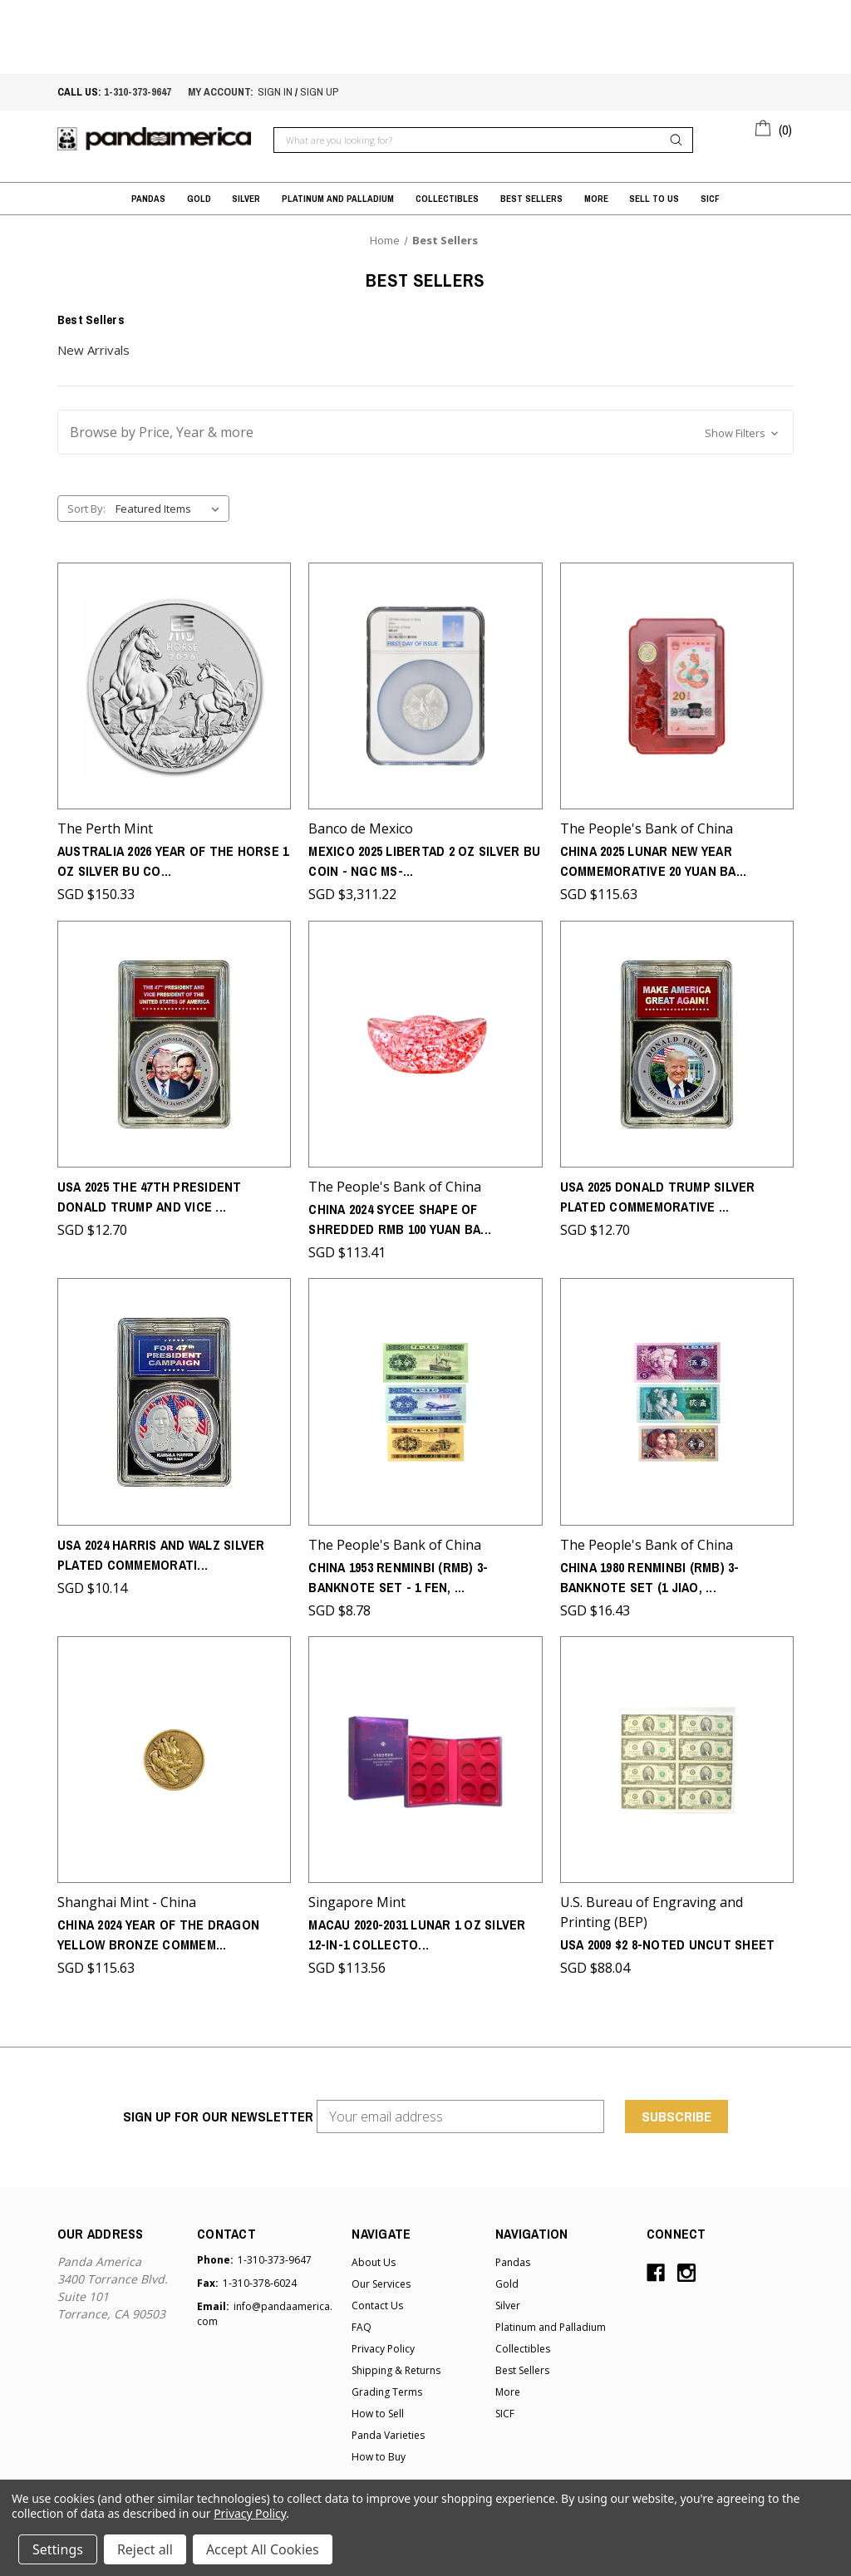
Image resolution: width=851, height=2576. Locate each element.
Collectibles (447, 198)
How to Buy (379, 2450)
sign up (319, 92)
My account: (220, 92)
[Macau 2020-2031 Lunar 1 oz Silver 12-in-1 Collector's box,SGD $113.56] (425, 1754)
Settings (57, 2549)
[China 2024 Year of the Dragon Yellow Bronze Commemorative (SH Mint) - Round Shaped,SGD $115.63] (174, 1754)
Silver (246, 198)
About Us (374, 2256)
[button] (425, 432)
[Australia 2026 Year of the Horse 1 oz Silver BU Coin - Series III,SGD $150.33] (174, 685)
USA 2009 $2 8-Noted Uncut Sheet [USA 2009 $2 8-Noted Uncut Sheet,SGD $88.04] (667, 1938)
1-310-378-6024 (260, 2276)
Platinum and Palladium (338, 198)
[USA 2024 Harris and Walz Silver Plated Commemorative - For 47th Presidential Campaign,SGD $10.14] (174, 1397)
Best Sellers (531, 198)
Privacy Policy (383, 2342)
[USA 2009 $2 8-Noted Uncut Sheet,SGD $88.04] (676, 1754)
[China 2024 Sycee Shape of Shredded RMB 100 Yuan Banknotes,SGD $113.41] (425, 1041)
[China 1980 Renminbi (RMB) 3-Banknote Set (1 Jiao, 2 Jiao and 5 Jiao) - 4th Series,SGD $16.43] (676, 1397)
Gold (199, 198)
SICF (710, 198)
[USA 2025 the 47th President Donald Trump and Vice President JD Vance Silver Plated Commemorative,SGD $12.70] (174, 1041)
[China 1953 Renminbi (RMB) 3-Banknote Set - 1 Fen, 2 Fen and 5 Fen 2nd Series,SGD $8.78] (425, 1397)
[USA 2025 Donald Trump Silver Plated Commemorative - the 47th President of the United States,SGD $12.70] (676, 1041)
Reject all (145, 2549)
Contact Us (377, 2299)
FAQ (361, 2320)
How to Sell (378, 2407)
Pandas (148, 198)
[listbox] (171, 508)
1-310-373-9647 (137, 92)
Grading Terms (387, 2385)
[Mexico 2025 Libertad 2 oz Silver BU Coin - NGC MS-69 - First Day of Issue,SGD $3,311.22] (425, 685)
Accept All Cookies (262, 2549)
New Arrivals (93, 350)
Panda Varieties (388, 2428)
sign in (275, 92)
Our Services (381, 2277)
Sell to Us (654, 198)
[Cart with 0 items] (774, 127)
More (596, 198)
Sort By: (86, 508)
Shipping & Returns (396, 2364)
